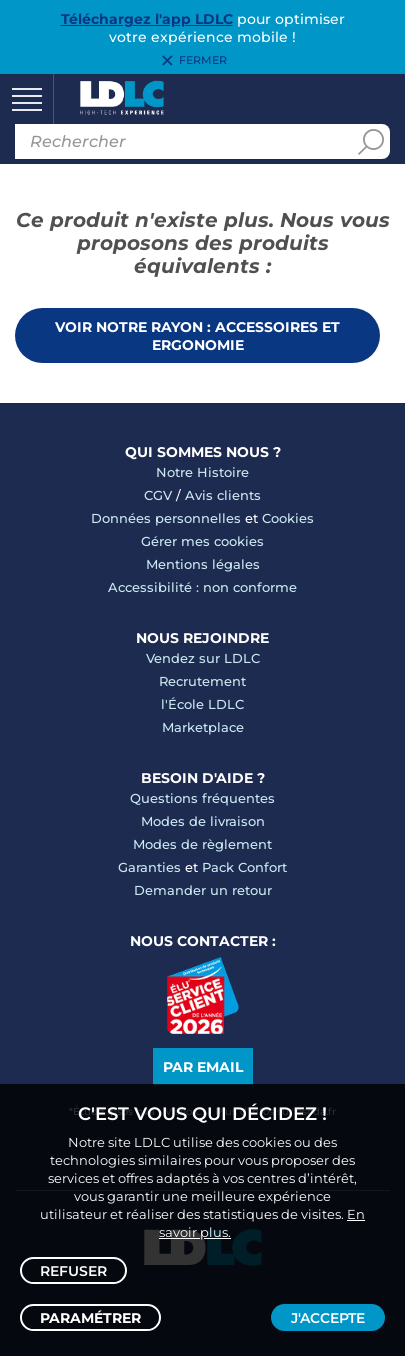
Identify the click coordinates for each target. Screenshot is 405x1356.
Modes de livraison (203, 821)
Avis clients (223, 495)
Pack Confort (244, 867)
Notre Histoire (202, 472)
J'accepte (328, 1318)
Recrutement (202, 681)
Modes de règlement (202, 844)
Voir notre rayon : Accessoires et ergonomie (197, 336)
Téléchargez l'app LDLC (147, 19)
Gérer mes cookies (202, 541)
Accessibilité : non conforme (202, 587)
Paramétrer (90, 1318)
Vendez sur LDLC (203, 658)
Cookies (288, 518)
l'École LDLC (202, 704)
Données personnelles (166, 518)
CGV (158, 495)
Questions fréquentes (202, 798)
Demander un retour (203, 890)
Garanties (149, 867)
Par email (203, 1067)
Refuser (73, 1271)
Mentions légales (203, 564)
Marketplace (203, 727)
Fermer (203, 61)
